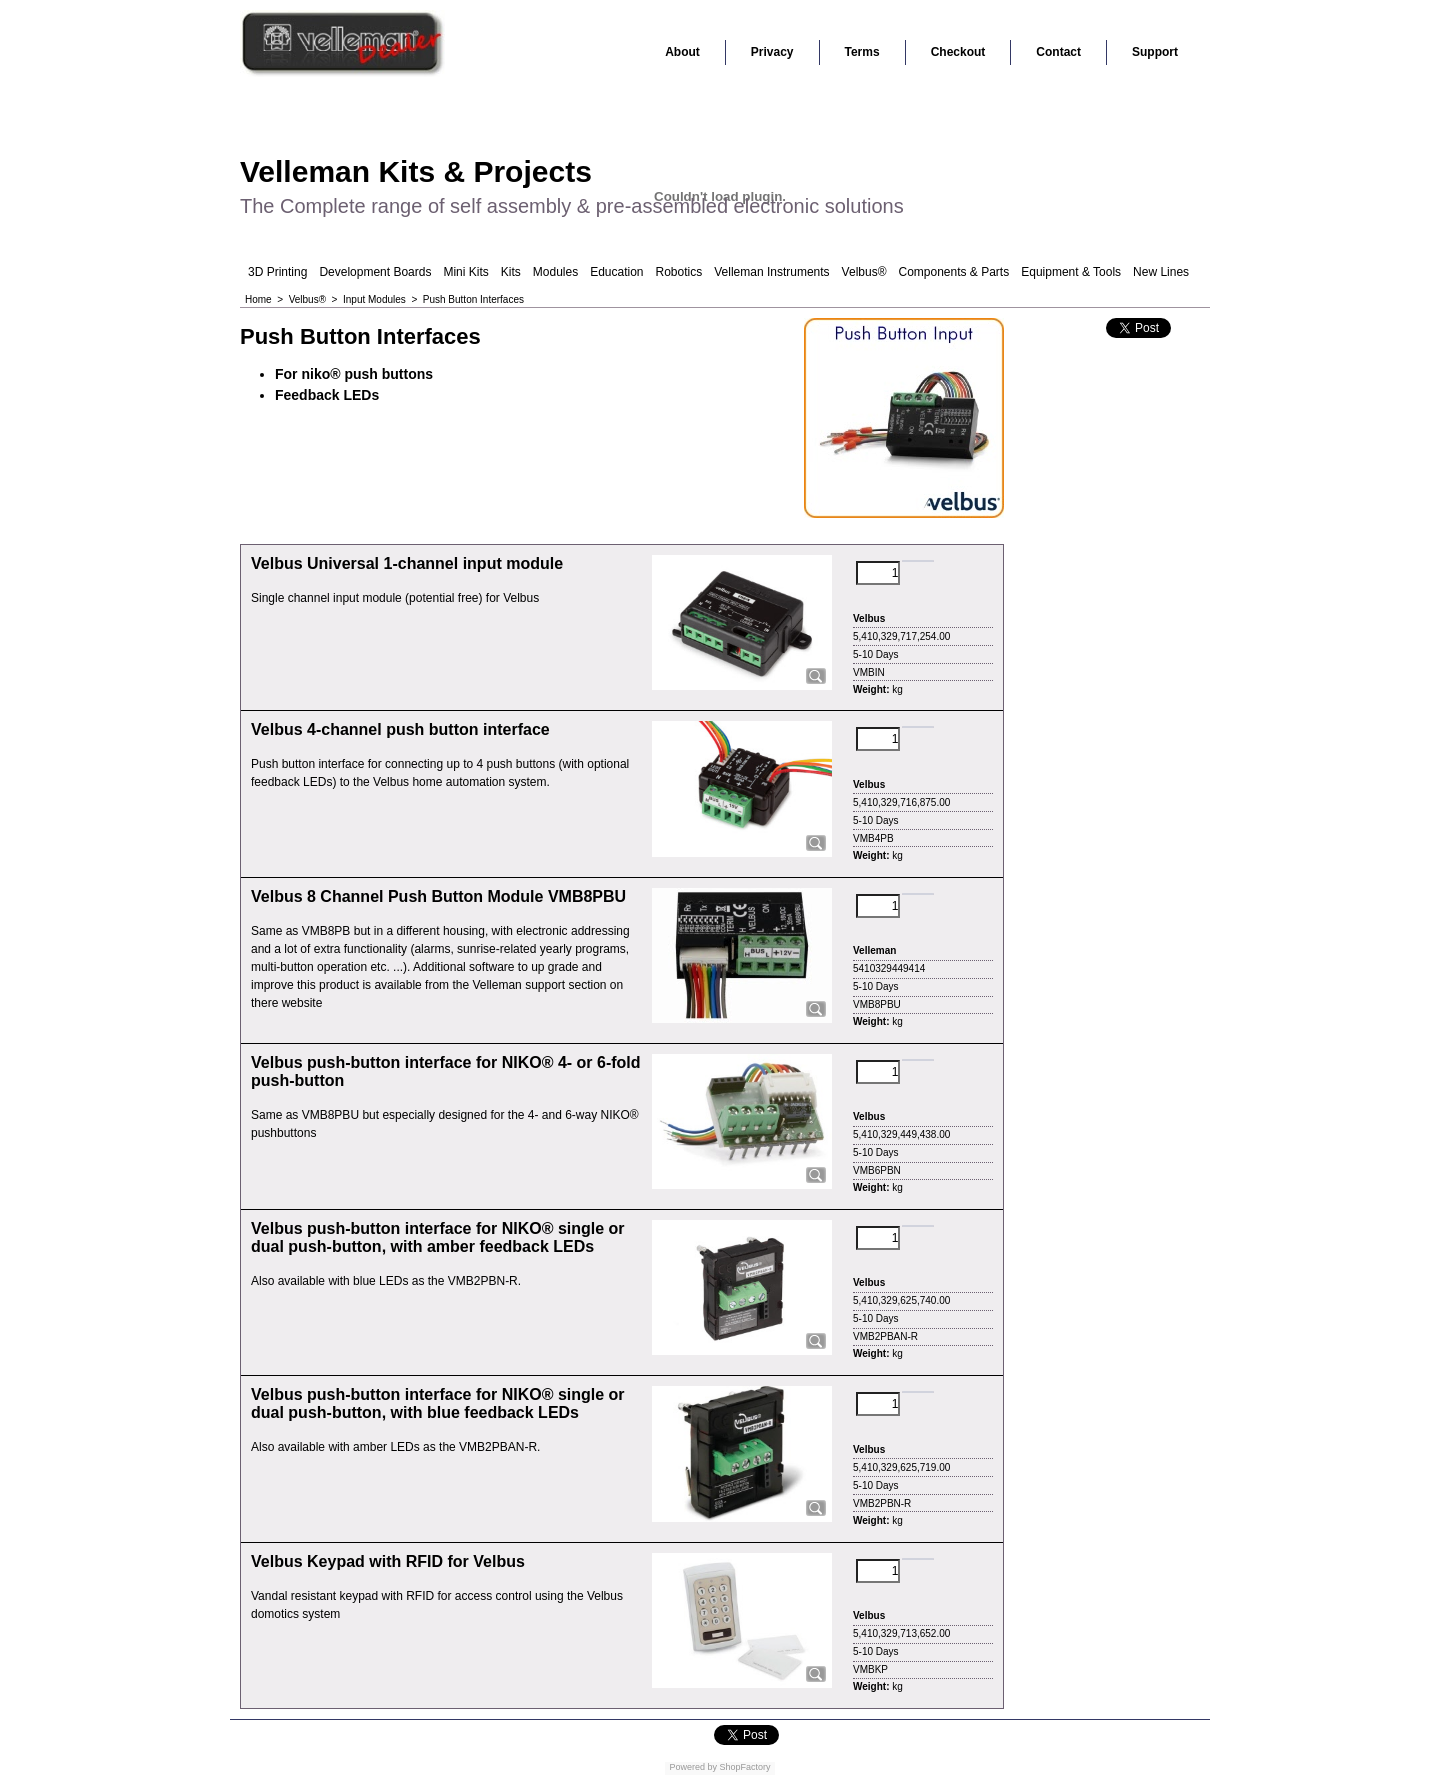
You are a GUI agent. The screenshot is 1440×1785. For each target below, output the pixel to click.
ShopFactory (744, 1767)
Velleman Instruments (771, 272)
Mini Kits (465, 272)
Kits (511, 272)
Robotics (679, 272)
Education (616, 272)
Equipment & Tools (1071, 272)
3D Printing (277, 272)
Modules (555, 272)
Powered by (693, 1767)
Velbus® (864, 272)
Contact (1058, 52)
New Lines (1161, 272)
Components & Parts (953, 272)
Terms (862, 52)
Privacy (772, 52)
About (682, 52)
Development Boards (375, 272)
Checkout (958, 52)
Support (1155, 52)
